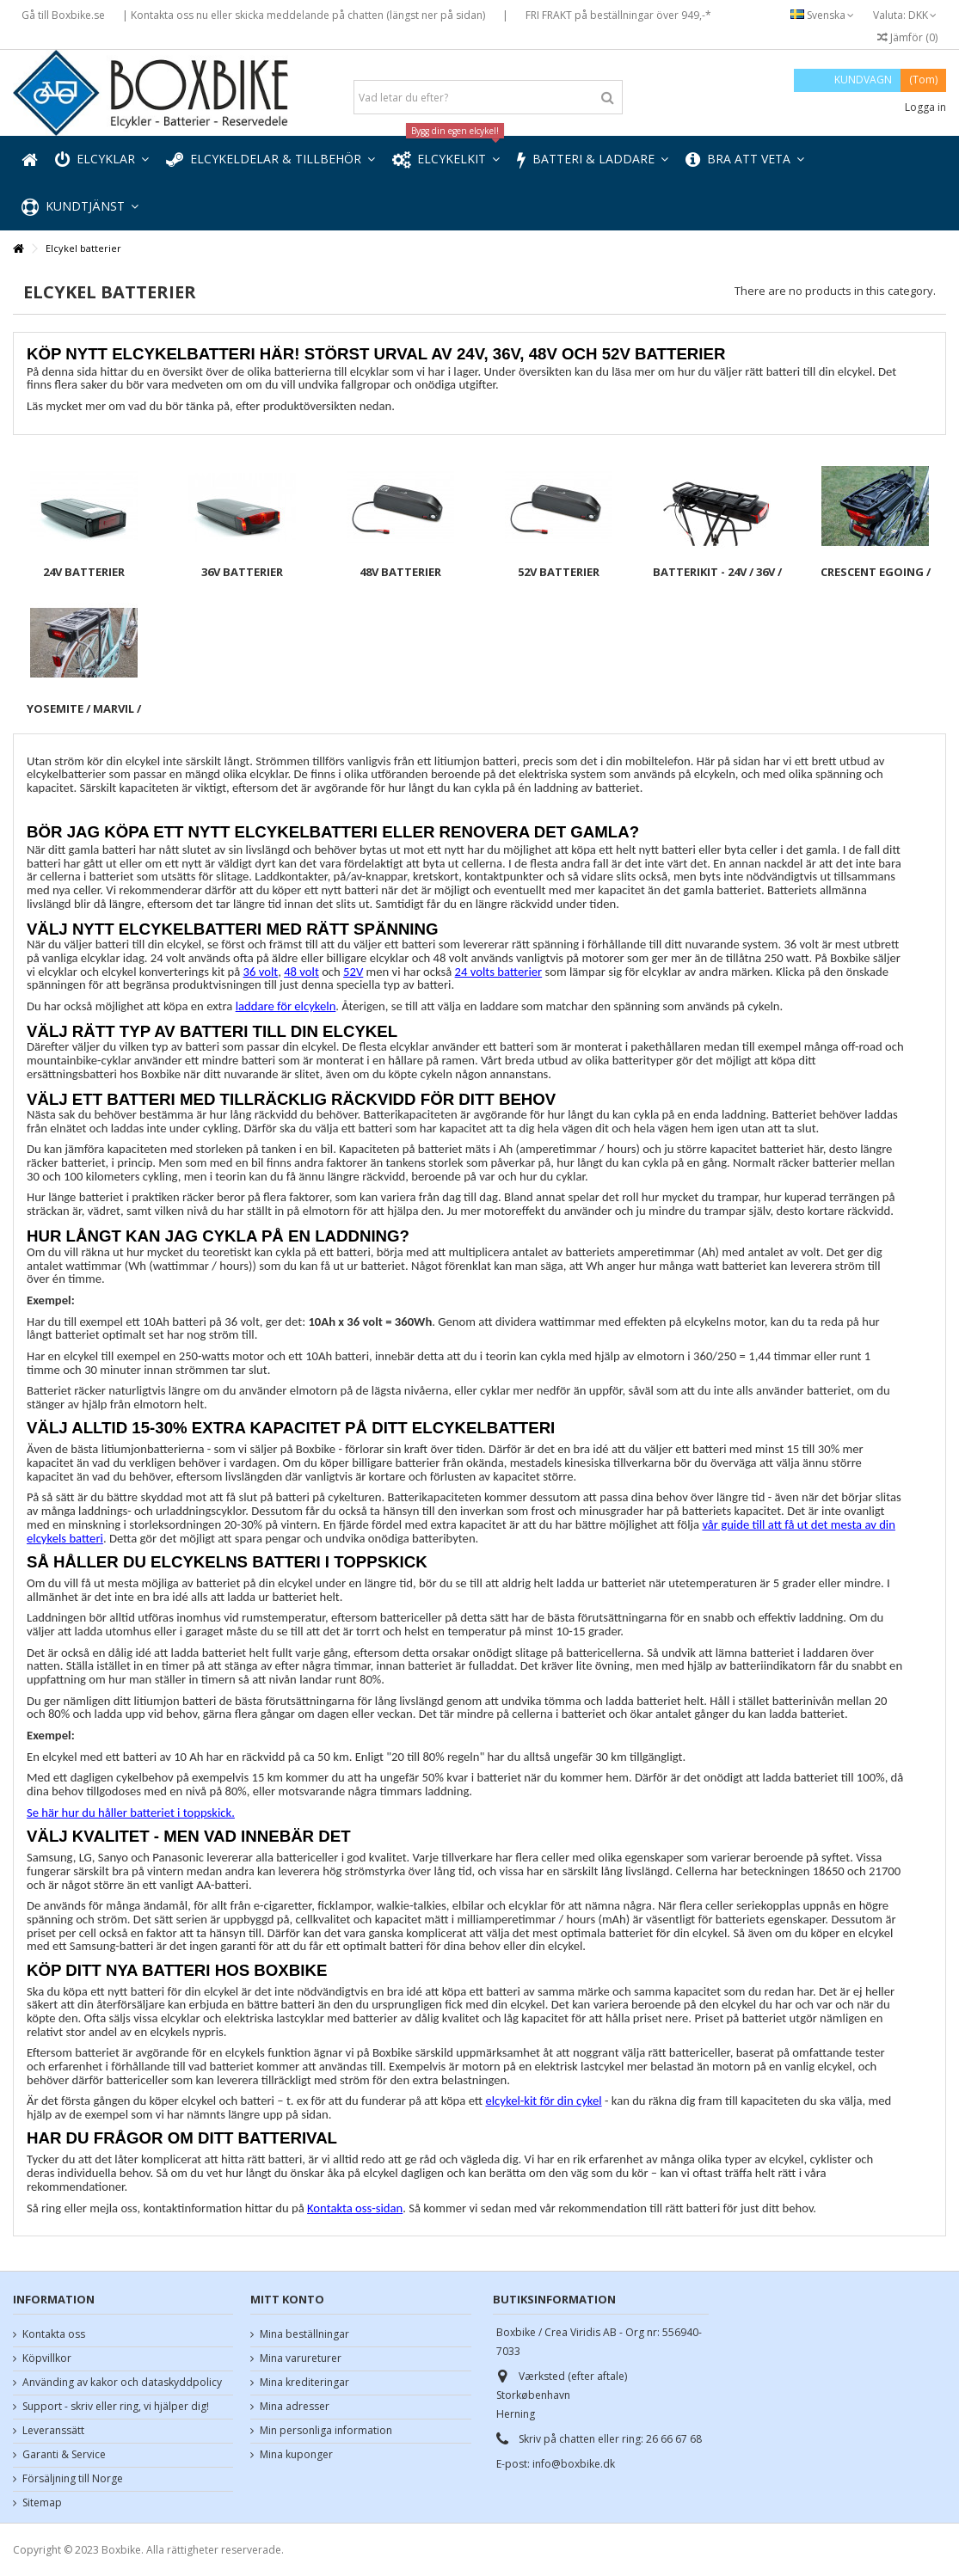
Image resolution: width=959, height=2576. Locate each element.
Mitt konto (287, 2299)
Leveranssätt (53, 2431)
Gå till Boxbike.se (63, 15)
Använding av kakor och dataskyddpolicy (122, 2382)
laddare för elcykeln (286, 1006)
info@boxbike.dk (573, 2463)
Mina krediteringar (304, 2382)
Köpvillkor (46, 2358)
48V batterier (400, 572)
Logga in (924, 107)
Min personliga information (326, 2431)
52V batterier (558, 572)
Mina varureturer (300, 2358)
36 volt (261, 971)
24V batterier (84, 572)
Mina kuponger (296, 2455)
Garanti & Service (64, 2455)
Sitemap (42, 2503)
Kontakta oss (53, 2334)
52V (353, 971)
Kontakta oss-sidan (355, 2208)
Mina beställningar (304, 2334)
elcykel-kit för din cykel (543, 2100)
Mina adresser (294, 2406)
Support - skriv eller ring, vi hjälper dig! (115, 2406)
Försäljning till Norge (72, 2479)
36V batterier (242, 572)
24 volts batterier (499, 971)
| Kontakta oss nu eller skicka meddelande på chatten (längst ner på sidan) (303, 15)
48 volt (301, 971)
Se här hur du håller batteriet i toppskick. (131, 1812)
